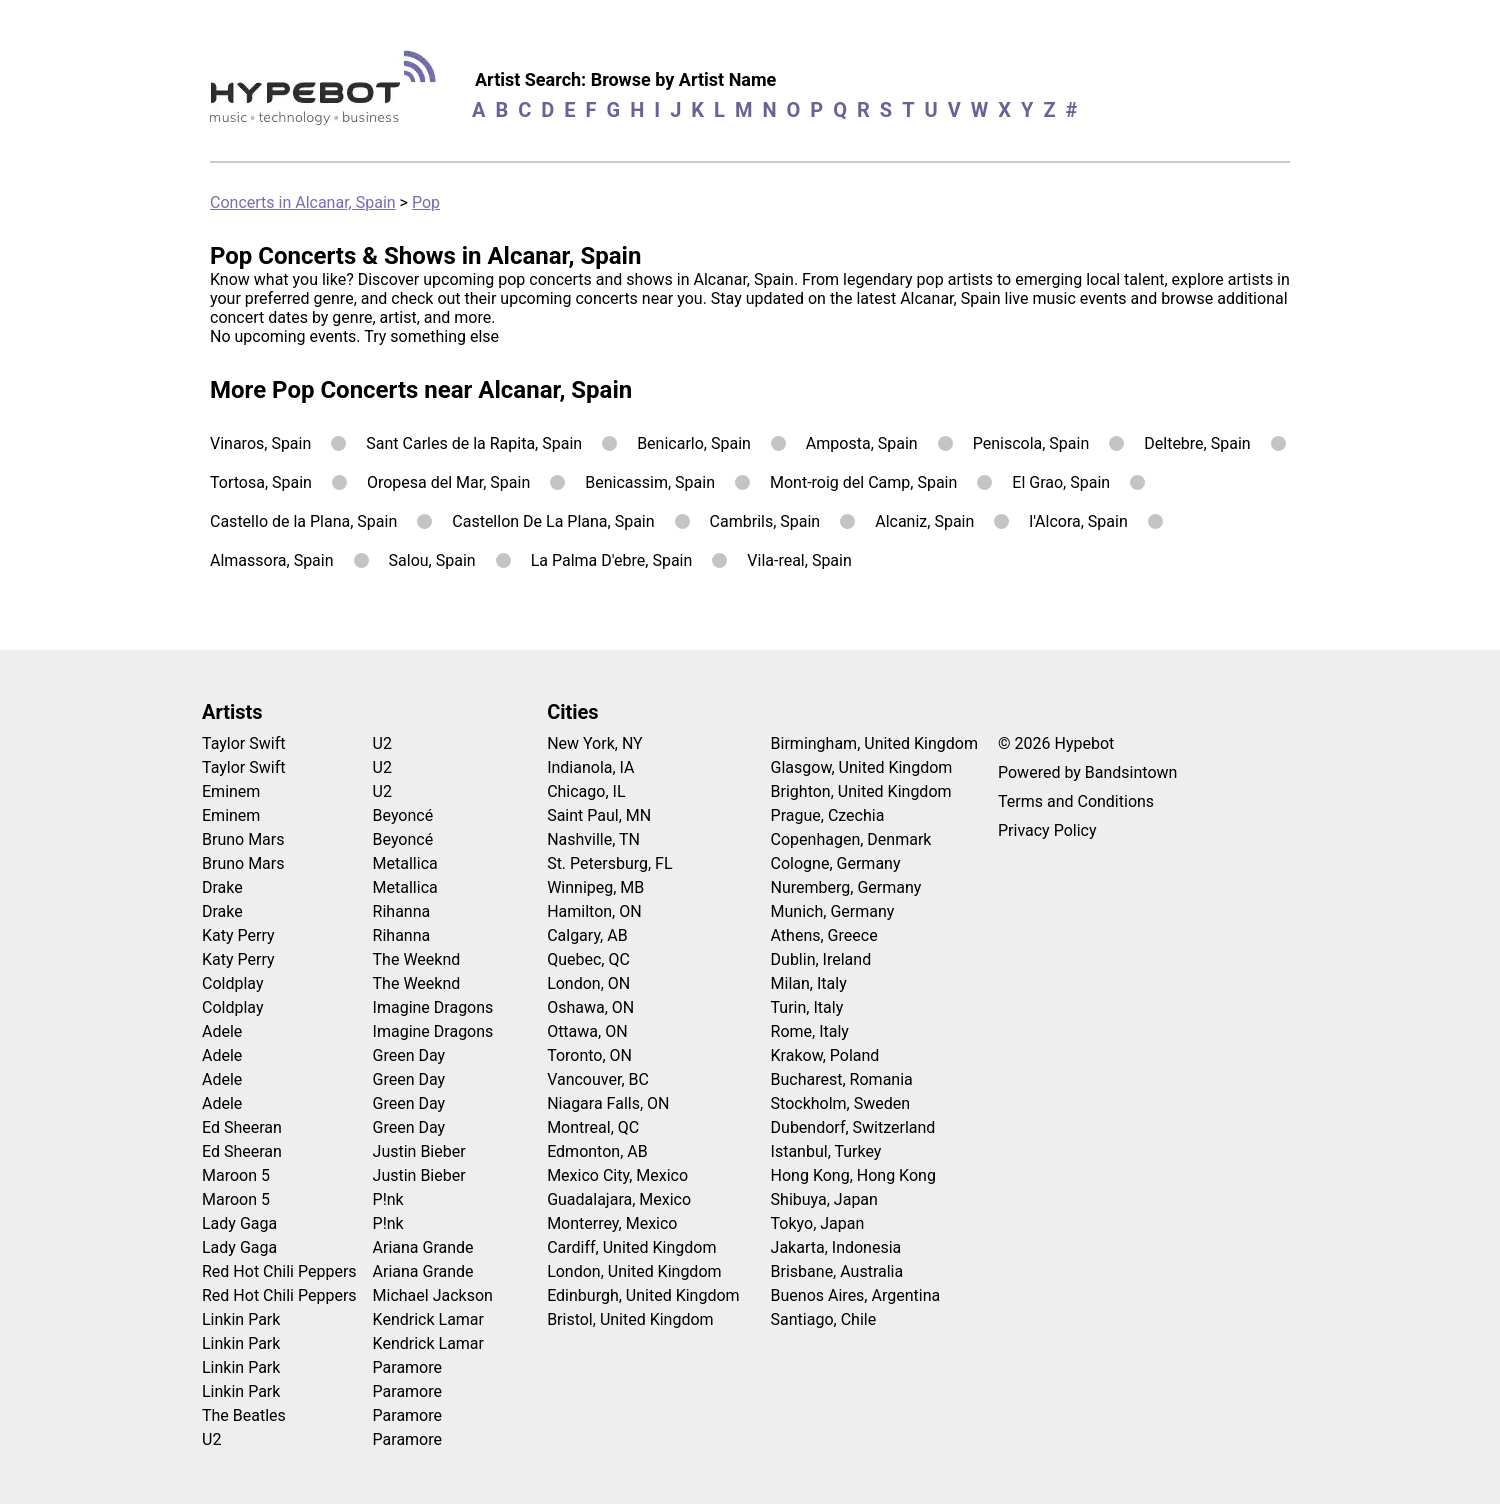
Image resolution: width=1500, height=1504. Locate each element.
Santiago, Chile (824, 1319)
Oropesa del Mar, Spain (448, 482)
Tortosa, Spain (261, 482)
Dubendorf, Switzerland (853, 1127)
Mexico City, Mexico (617, 1175)
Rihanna (402, 911)
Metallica (405, 863)
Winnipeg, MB (595, 887)
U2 (211, 1439)
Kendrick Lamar (428, 1319)
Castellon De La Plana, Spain (553, 521)
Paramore (407, 1367)
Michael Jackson (433, 1295)
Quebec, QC (588, 959)
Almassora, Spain (272, 560)
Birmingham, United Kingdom (874, 743)
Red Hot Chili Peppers (279, 1271)
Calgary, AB (587, 935)
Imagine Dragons (433, 1007)
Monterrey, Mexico (612, 1223)
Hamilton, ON (594, 911)
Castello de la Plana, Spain (303, 521)
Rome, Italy (810, 1031)
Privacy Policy (1047, 830)
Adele (222, 1031)
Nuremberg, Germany (846, 887)
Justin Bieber (419, 1151)
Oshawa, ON (590, 1007)
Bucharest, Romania (842, 1079)
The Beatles (244, 1415)
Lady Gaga (239, 1223)
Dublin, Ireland (821, 959)
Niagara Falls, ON (608, 1103)
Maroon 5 (236, 1175)
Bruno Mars (243, 839)
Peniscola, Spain (1031, 443)
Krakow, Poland (825, 1055)
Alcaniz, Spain (924, 521)
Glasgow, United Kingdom (862, 767)
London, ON (588, 983)
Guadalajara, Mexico (619, 1199)
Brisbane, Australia (837, 1271)
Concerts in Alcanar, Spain (303, 202)
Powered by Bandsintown (1087, 772)
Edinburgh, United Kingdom (643, 1295)
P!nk (388, 1199)
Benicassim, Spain (650, 482)
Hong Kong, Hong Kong (853, 1175)
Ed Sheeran (242, 1127)
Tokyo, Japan (818, 1223)
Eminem (231, 791)
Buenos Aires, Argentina (856, 1295)
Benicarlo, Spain (694, 443)
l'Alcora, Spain (1078, 521)
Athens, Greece (824, 935)
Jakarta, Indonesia (836, 1247)
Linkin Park (241, 1319)
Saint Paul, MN (599, 815)
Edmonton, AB (597, 1151)
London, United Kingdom (634, 1271)
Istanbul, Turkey (826, 1151)
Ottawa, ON (587, 1031)
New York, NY (595, 743)
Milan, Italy (809, 983)
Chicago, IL (586, 791)
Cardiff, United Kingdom (631, 1247)
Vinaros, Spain (260, 443)
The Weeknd (417, 959)
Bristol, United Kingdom (630, 1319)
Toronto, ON (589, 1055)
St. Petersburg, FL (609, 863)
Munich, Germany (833, 911)
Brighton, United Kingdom (861, 791)
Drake (222, 887)
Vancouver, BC (598, 1079)
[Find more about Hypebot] (328, 95)
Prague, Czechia (828, 815)
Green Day (409, 1055)
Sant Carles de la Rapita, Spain (474, 443)
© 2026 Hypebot (1056, 743)
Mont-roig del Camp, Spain (863, 482)
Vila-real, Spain (799, 560)
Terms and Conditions (1076, 801)
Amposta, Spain (862, 443)
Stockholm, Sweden (841, 1103)
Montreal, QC (593, 1127)
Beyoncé (403, 815)
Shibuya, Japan (824, 1199)
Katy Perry (238, 935)
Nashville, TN (593, 839)
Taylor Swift (243, 743)
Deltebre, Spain (1197, 443)
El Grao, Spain (1061, 482)
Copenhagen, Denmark (851, 839)
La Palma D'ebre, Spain (612, 560)
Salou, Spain (432, 560)
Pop (426, 202)
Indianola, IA (590, 767)
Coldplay (232, 983)
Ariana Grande (423, 1247)
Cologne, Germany (836, 863)
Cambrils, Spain (765, 521)
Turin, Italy (807, 1007)
